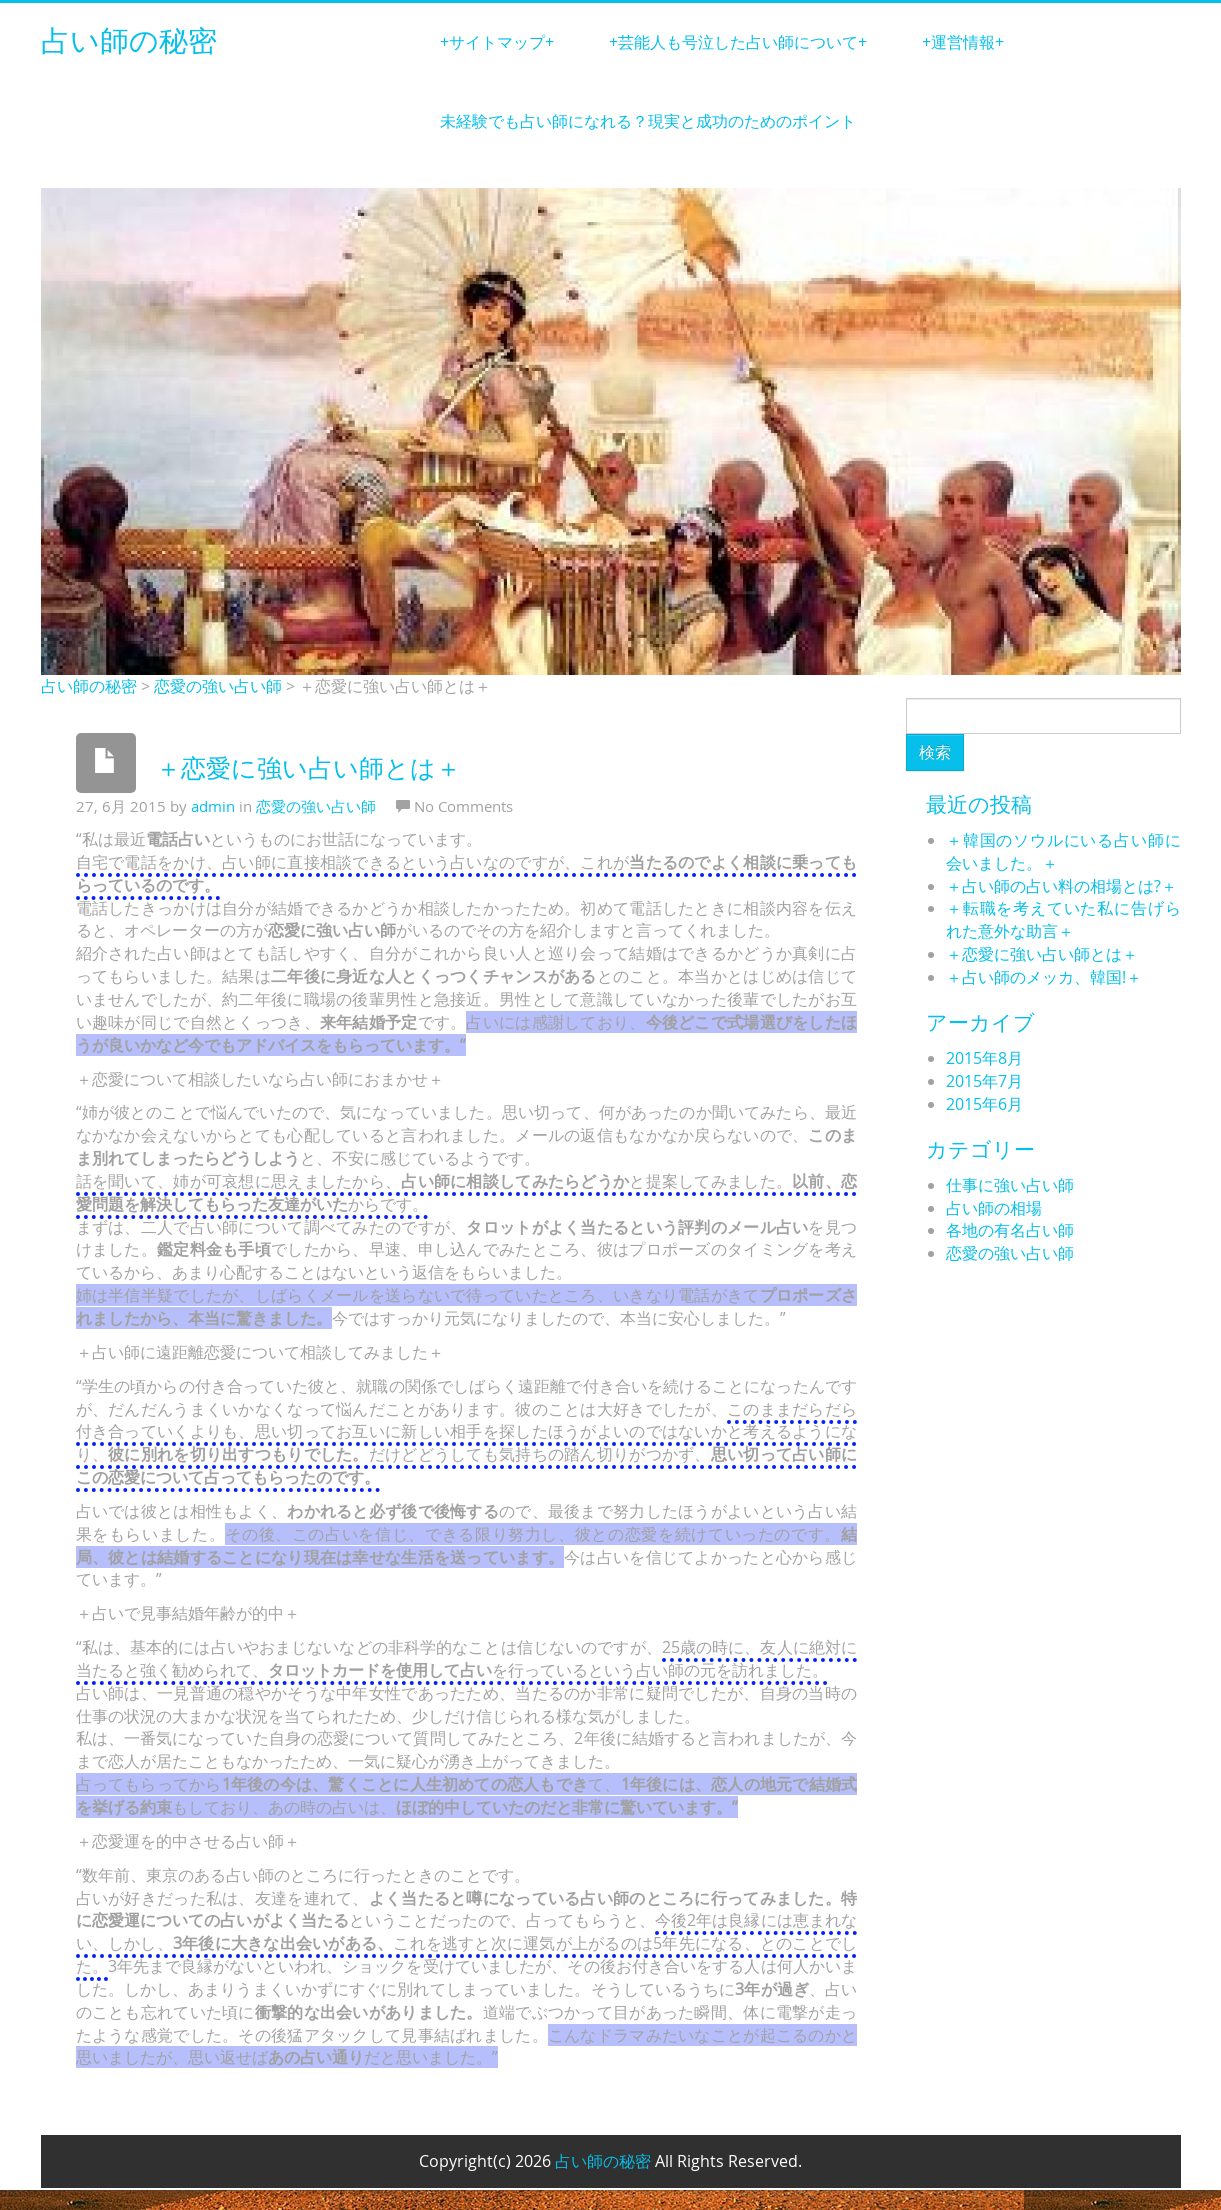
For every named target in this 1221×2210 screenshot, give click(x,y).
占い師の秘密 (129, 42)
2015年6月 (984, 1104)
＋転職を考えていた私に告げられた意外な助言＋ (1063, 919)
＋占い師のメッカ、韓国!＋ (1044, 977)
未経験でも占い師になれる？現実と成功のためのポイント (648, 121)
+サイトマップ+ (497, 42)
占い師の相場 (994, 1208)
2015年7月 (984, 1081)
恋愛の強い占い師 (218, 686)
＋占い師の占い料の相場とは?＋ (1061, 886)
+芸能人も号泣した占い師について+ (738, 42)
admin (213, 806)
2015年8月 (984, 1058)
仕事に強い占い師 (1010, 1185)
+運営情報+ (963, 42)
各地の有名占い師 (1010, 1230)
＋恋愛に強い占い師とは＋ (1042, 954)
